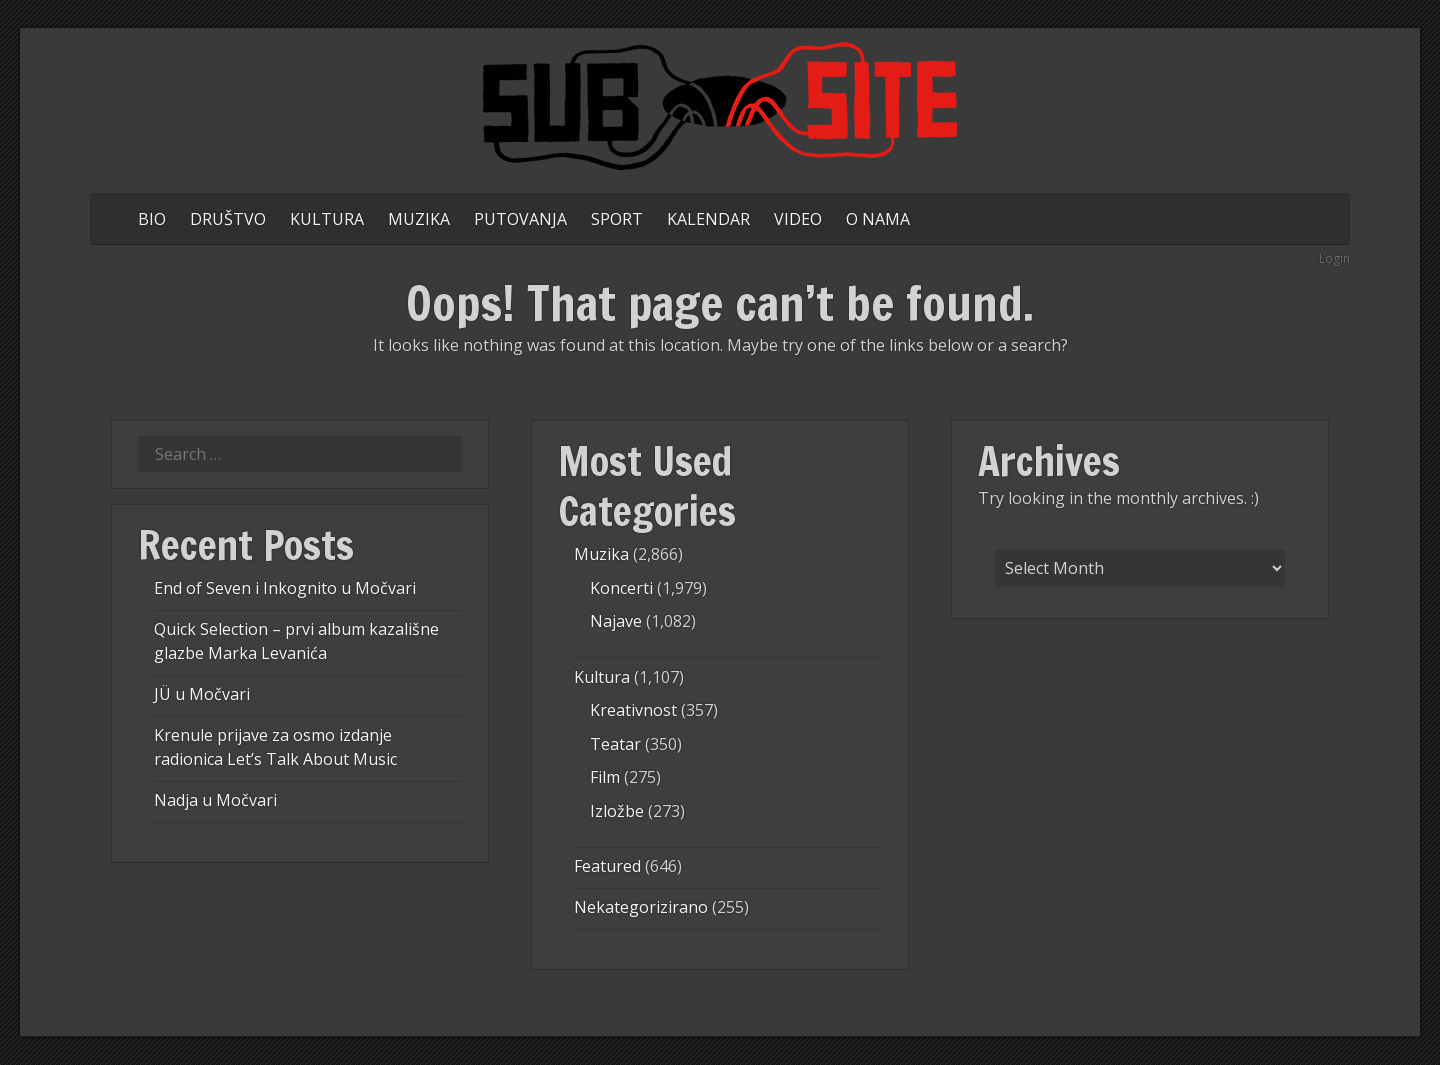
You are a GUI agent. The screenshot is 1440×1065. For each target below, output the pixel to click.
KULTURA (327, 219)
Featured (607, 866)
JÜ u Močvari (202, 694)
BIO (152, 219)
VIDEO (798, 219)
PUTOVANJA (520, 219)
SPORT (617, 219)
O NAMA (878, 219)
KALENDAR (708, 219)
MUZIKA (419, 219)
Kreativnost (633, 710)
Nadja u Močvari (215, 800)
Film (605, 777)
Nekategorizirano (641, 907)
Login (1334, 258)
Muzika (601, 554)
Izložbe (617, 811)
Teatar (615, 744)
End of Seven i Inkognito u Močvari (285, 588)
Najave (616, 621)
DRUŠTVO (228, 219)
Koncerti (621, 588)
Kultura (602, 677)
